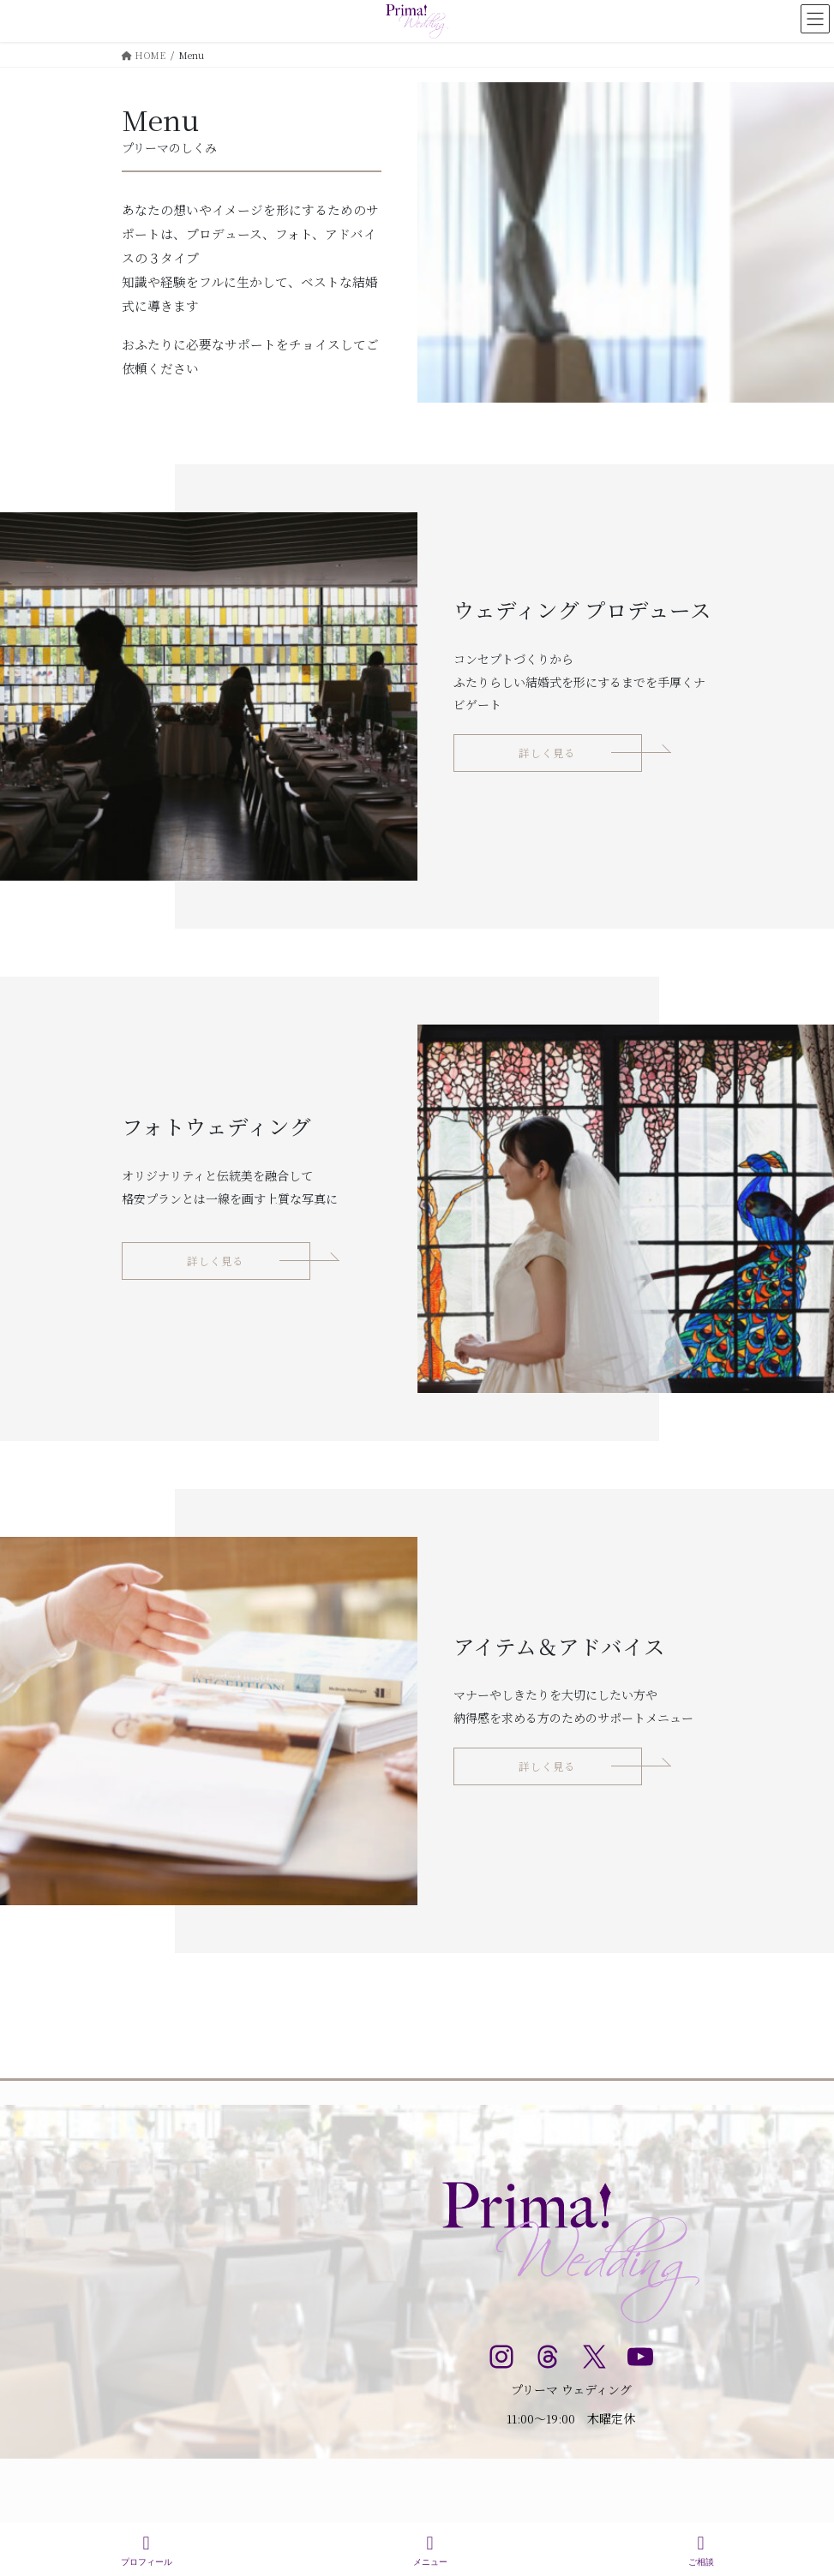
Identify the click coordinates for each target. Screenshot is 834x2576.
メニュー (430, 2550)
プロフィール (146, 2550)
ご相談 (701, 2550)
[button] (547, 753)
